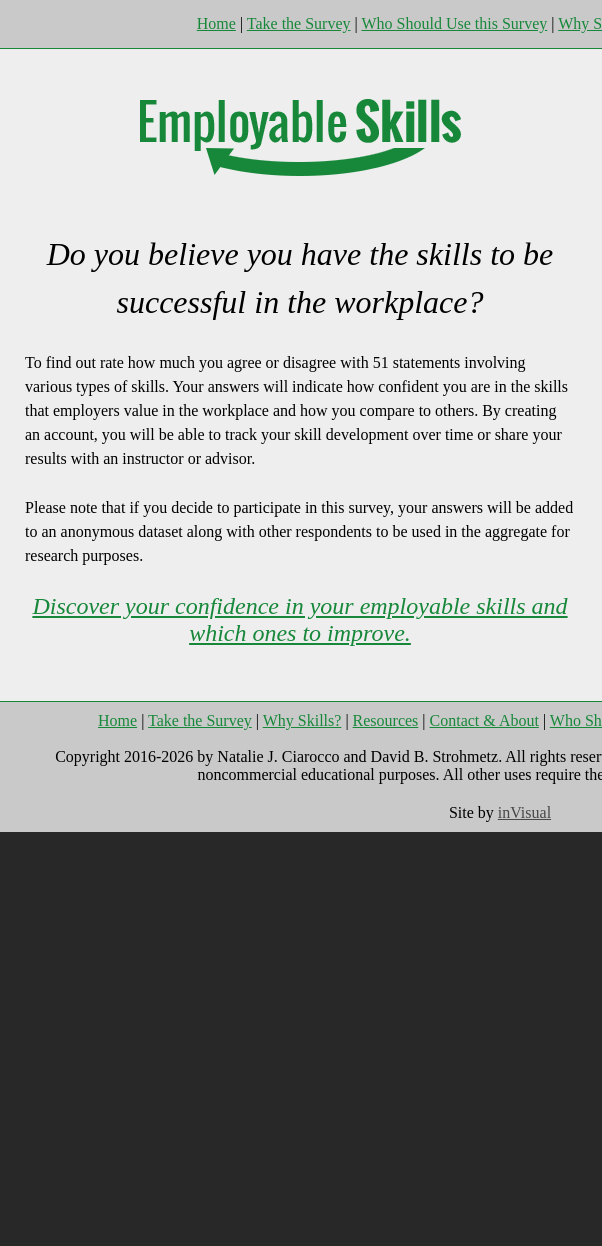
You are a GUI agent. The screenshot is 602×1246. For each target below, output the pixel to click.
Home (216, 23)
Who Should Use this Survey (454, 23)
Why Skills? (302, 720)
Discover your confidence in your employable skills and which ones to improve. (299, 619)
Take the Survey (299, 23)
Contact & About (484, 720)
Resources (386, 720)
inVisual (524, 812)
